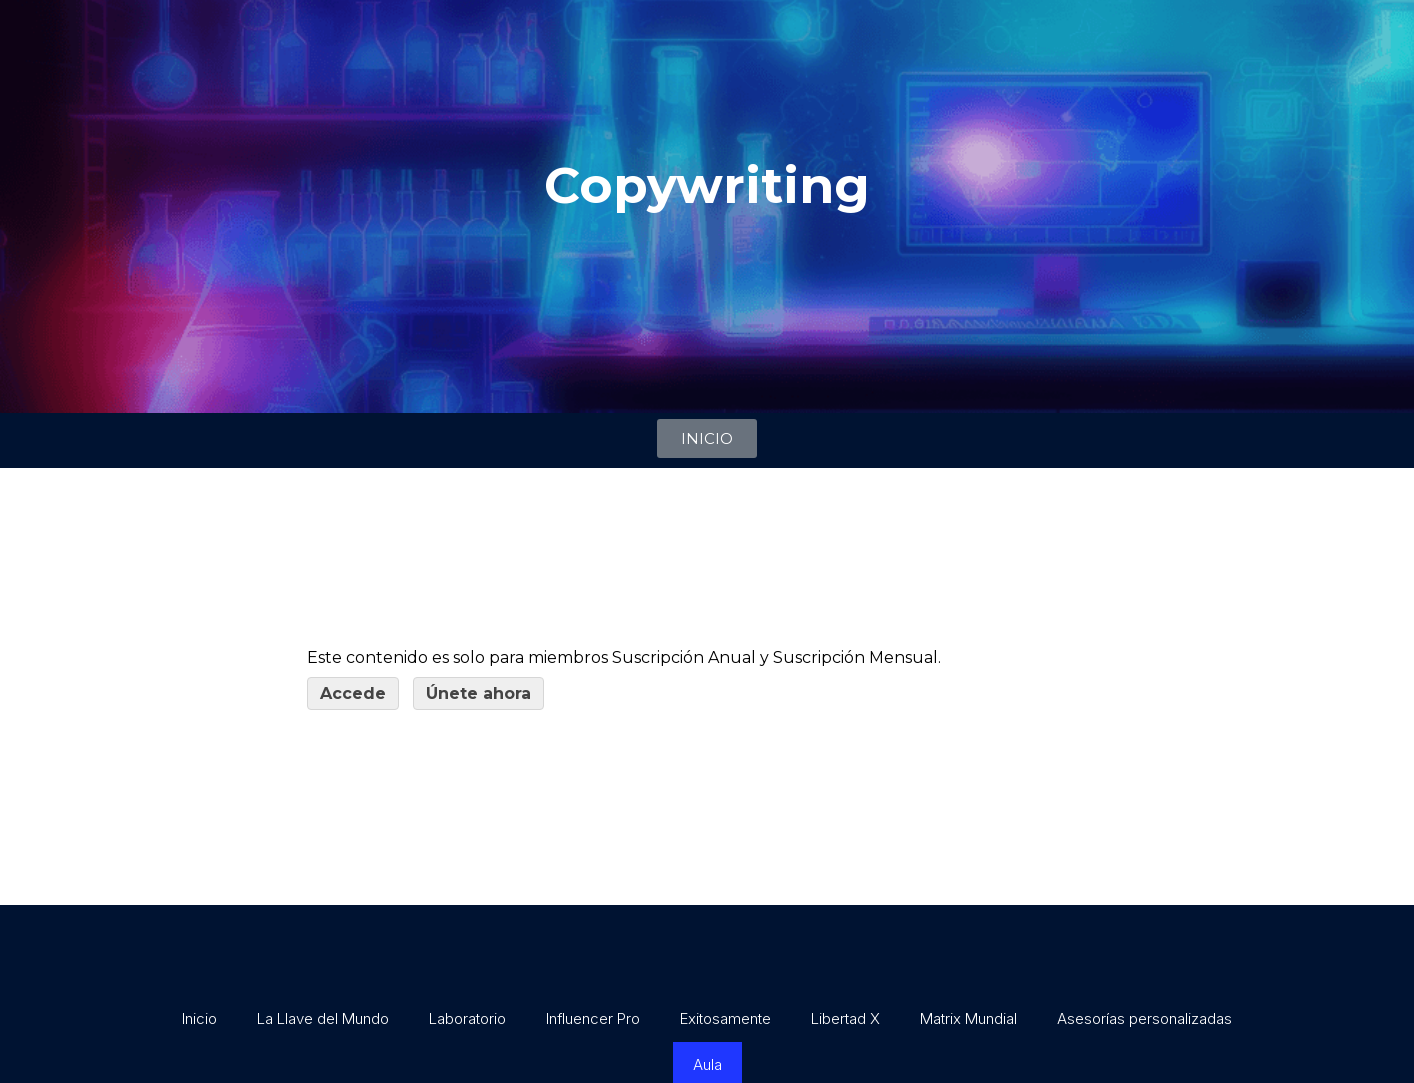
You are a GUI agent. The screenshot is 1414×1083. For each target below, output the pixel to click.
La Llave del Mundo (323, 1018)
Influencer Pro (593, 1018)
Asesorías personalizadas (1144, 1018)
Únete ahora (478, 693)
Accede (353, 693)
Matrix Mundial (968, 1018)
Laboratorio (467, 1018)
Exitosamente (725, 1018)
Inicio (199, 1018)
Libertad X (845, 1018)
